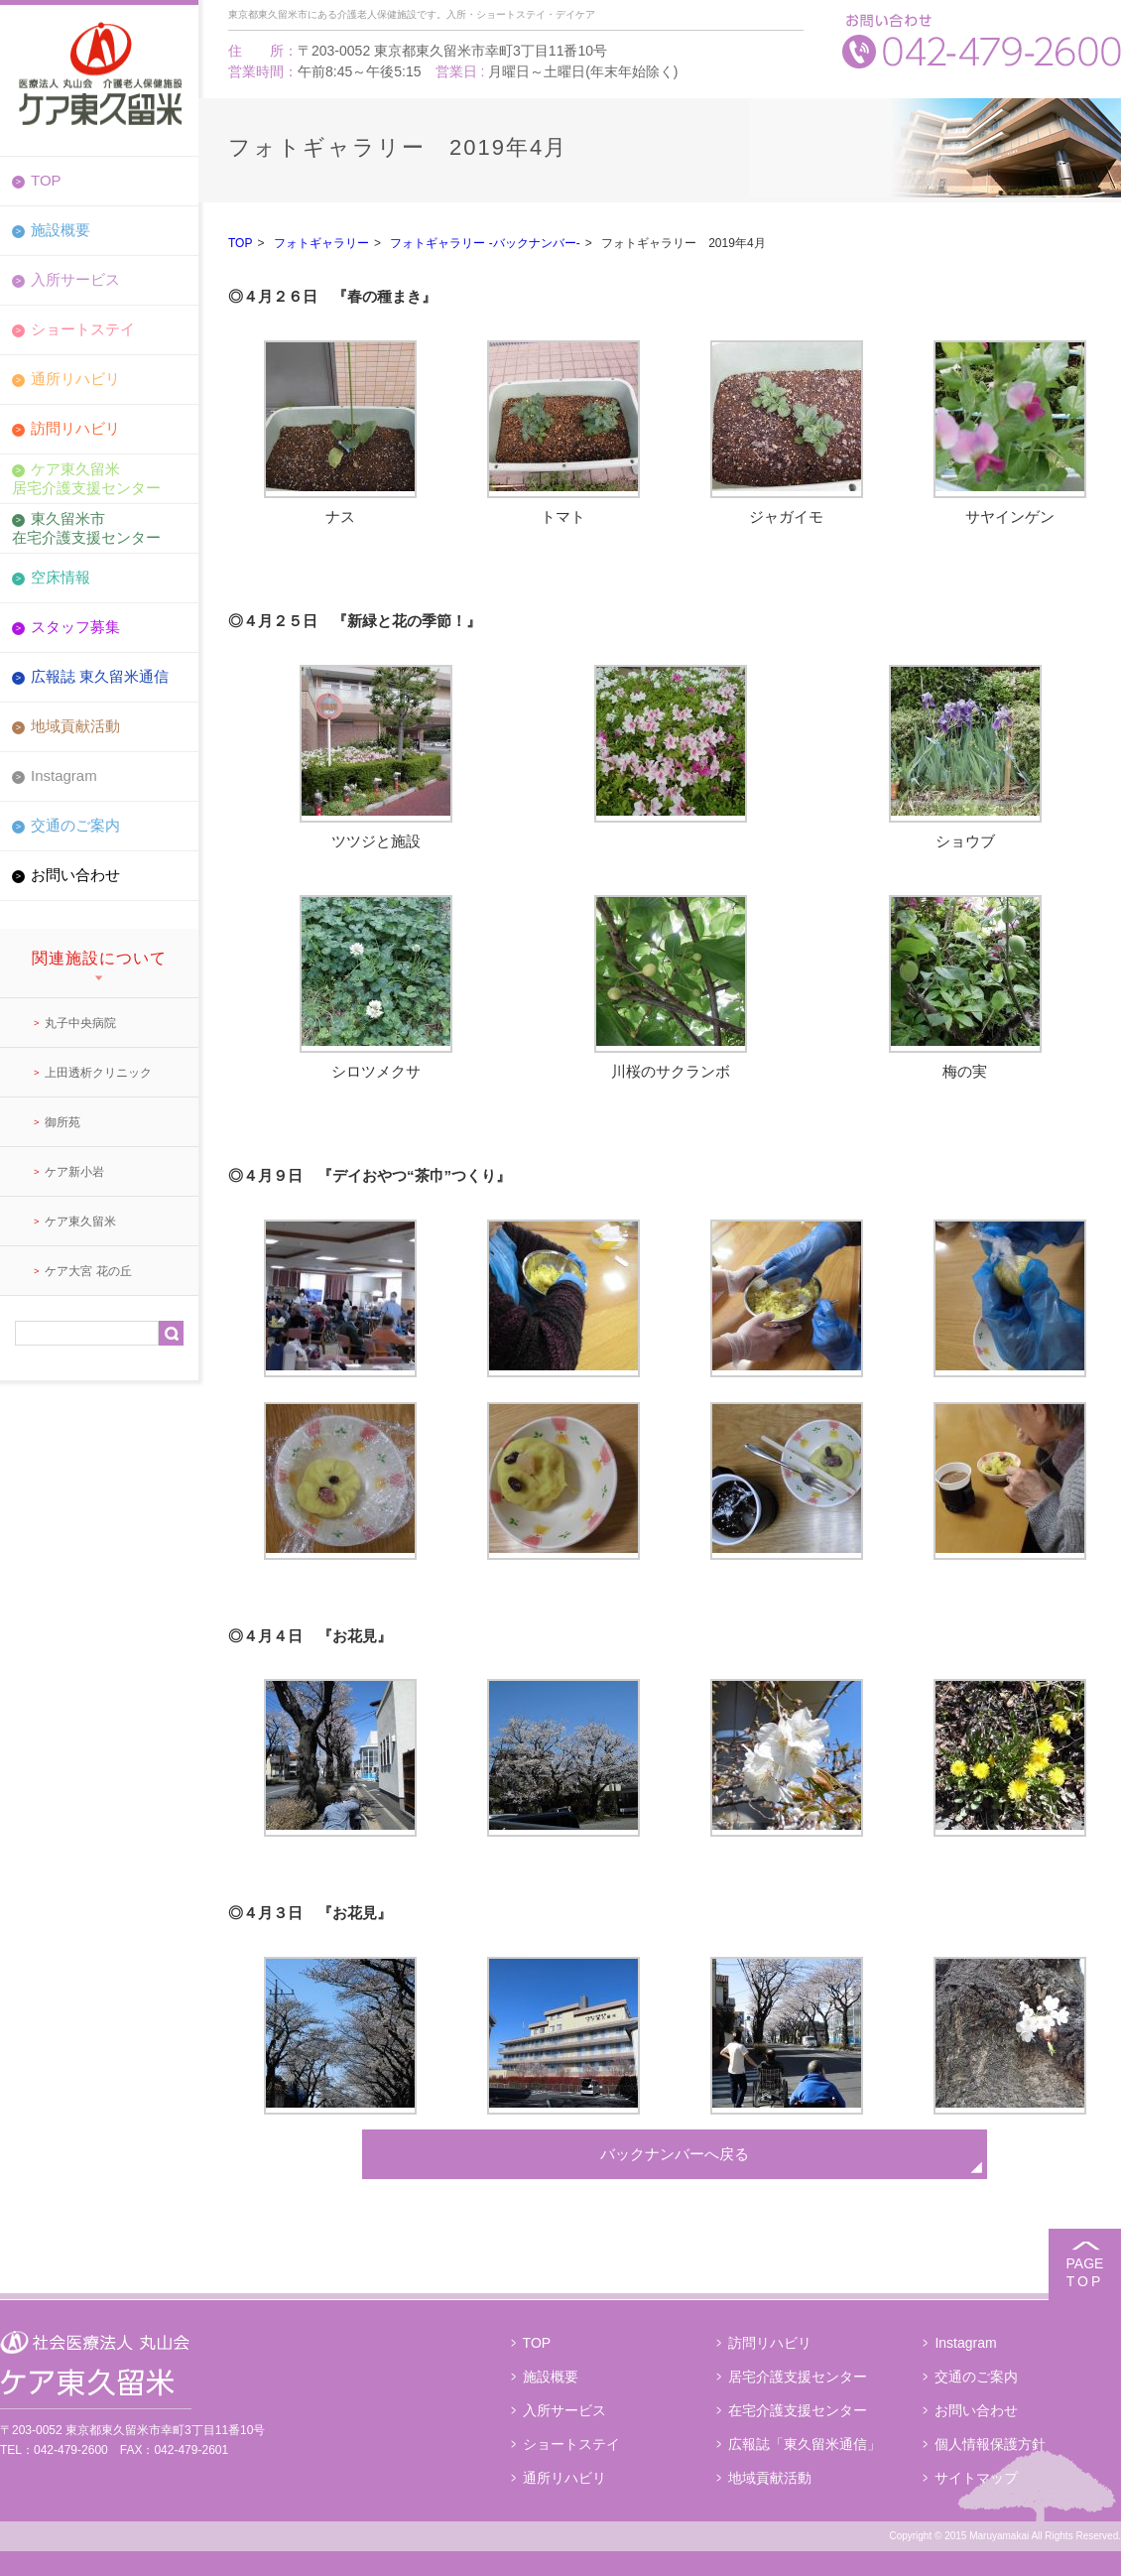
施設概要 (60, 229)
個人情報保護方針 (990, 2444)
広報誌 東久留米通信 (100, 676)
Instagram (64, 775)
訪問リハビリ (75, 428)
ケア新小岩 (74, 1172)
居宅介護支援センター (797, 2376)
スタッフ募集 (75, 626)
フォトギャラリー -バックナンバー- (484, 243)
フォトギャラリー (321, 243)
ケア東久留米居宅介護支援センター (86, 477)
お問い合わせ (75, 874)
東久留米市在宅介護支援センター (86, 527)
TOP (46, 180)
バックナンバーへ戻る (674, 2153)
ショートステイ (83, 329)
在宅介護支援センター (797, 2410)
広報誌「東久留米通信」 (804, 2444)
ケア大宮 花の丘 (88, 1271)
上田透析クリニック (98, 1073)
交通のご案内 (75, 825)
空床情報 (60, 577)
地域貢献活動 (75, 725)
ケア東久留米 (80, 1221)
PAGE (1085, 2272)
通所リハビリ (75, 378)
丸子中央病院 (80, 1023)
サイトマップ (976, 2478)
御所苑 (62, 1122)
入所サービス (75, 279)
